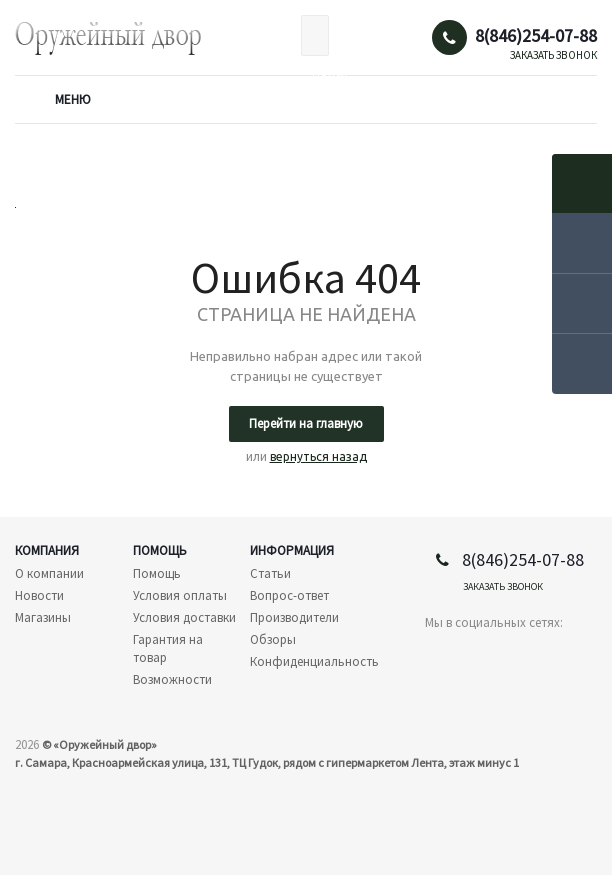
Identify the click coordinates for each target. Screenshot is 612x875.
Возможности (172, 679)
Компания (47, 550)
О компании (49, 573)
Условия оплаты (180, 595)
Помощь (160, 550)
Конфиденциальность (314, 661)
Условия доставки (184, 617)
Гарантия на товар (168, 648)
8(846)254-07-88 (536, 36)
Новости (39, 595)
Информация (292, 550)
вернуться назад (318, 456)
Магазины (43, 617)
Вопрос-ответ (289, 595)
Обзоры (273, 639)
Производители (294, 617)
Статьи (270, 573)
